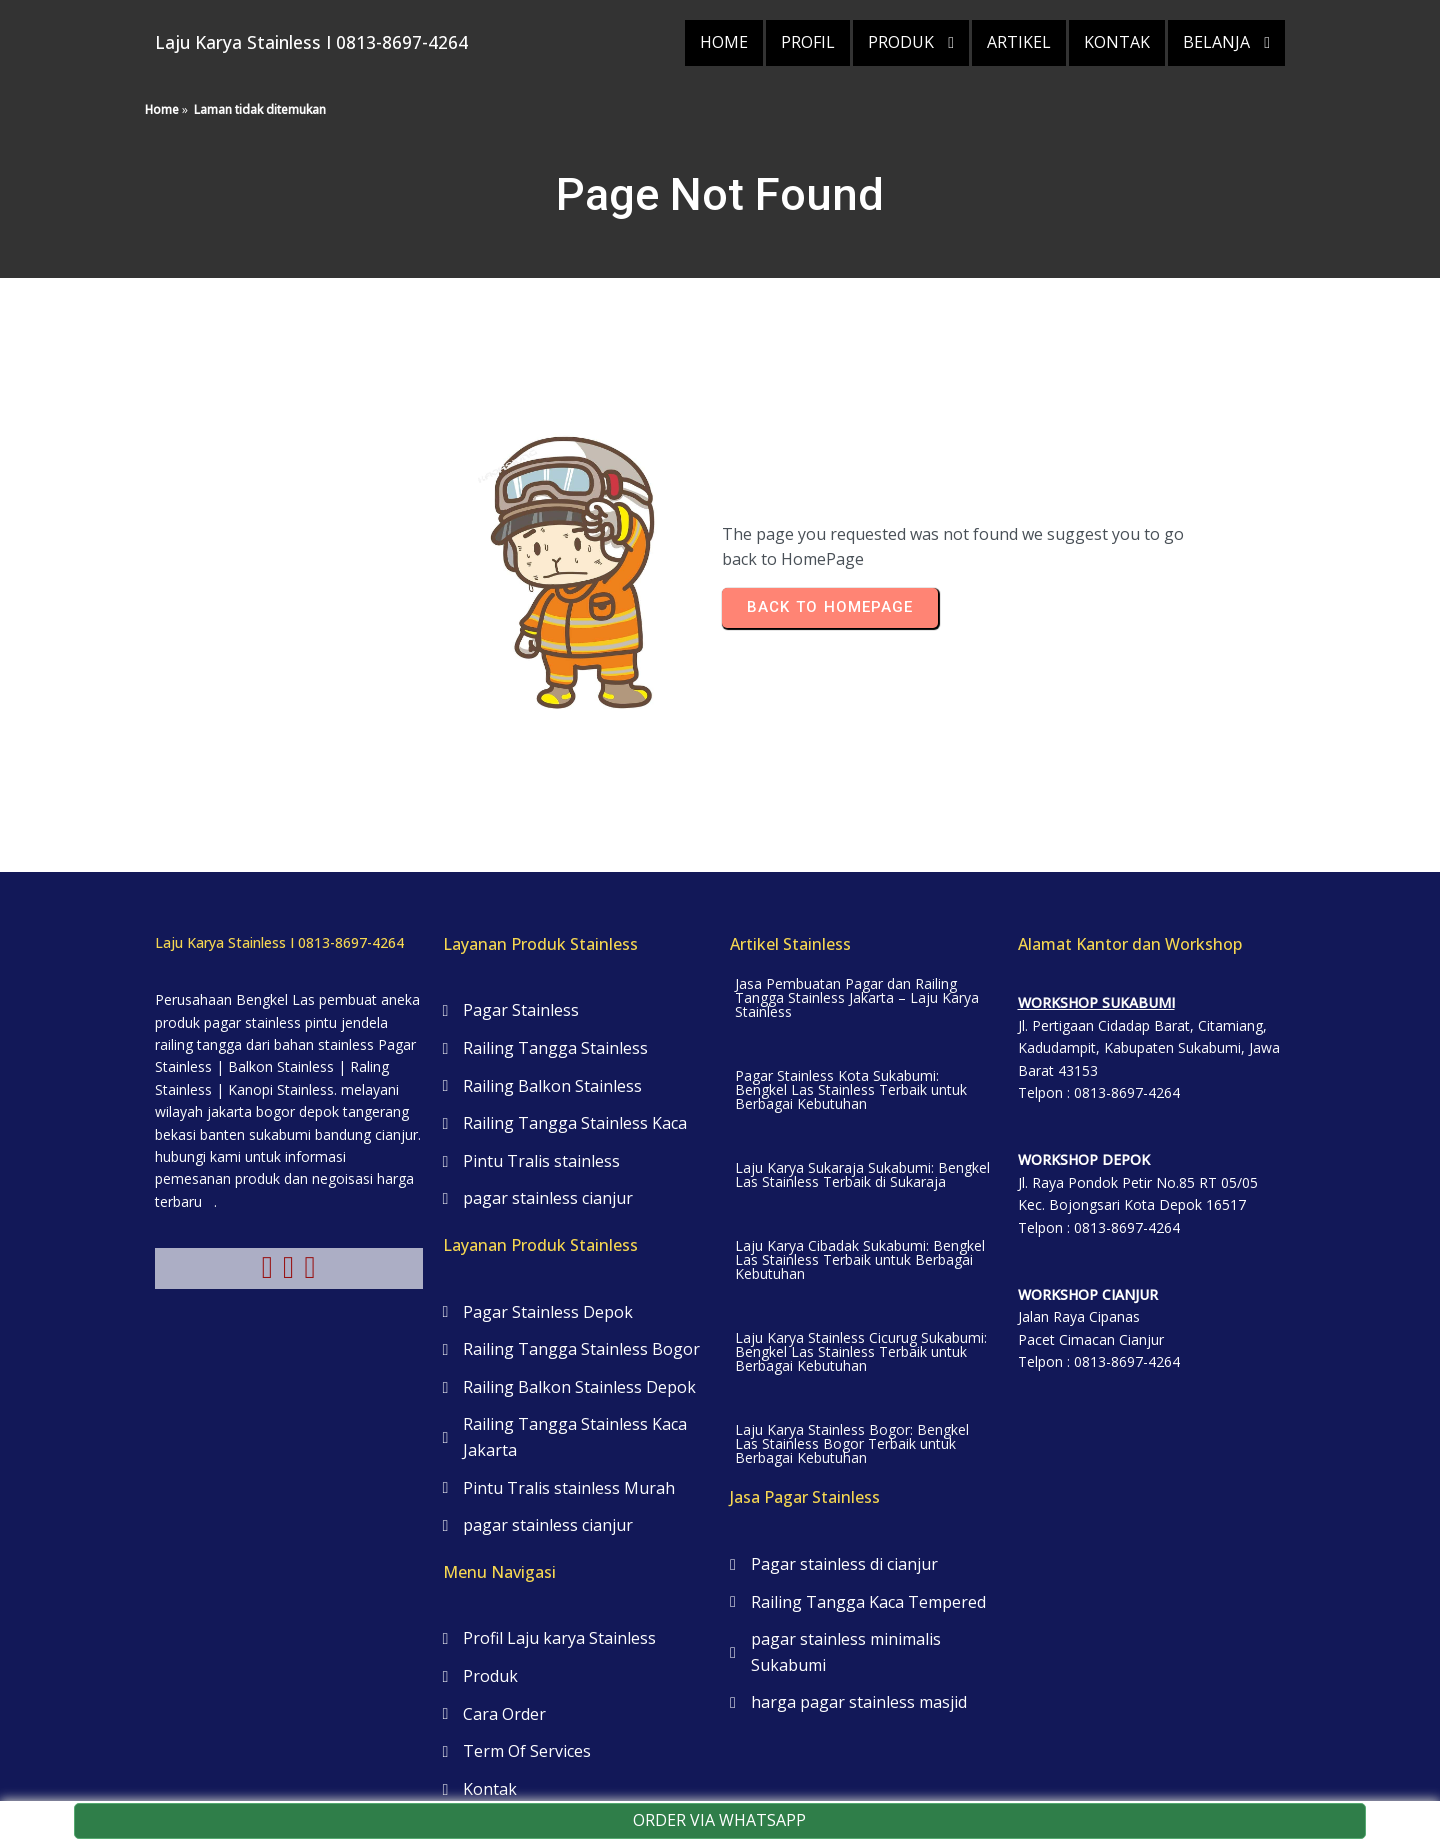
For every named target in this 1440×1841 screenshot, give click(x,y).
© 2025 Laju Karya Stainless (720, 1771)
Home (162, 89)
